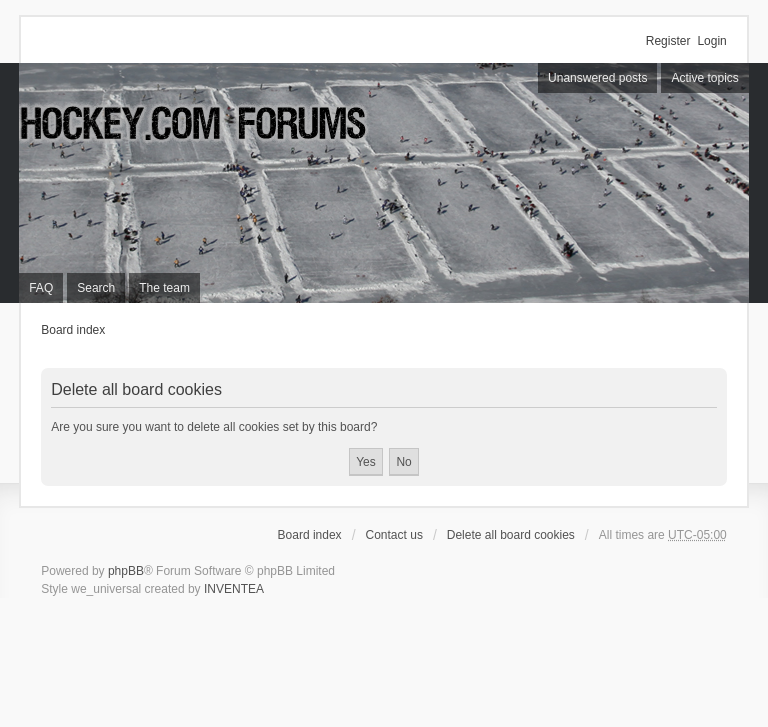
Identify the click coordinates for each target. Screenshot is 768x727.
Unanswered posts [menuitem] (597, 78)
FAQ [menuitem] (41, 288)
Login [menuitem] (711, 41)
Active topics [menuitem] (704, 78)
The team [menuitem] (164, 288)
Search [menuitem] (96, 288)
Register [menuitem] (668, 41)
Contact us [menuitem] (394, 535)
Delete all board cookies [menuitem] (511, 535)
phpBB (126, 571)
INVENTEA (234, 589)
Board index (73, 330)
